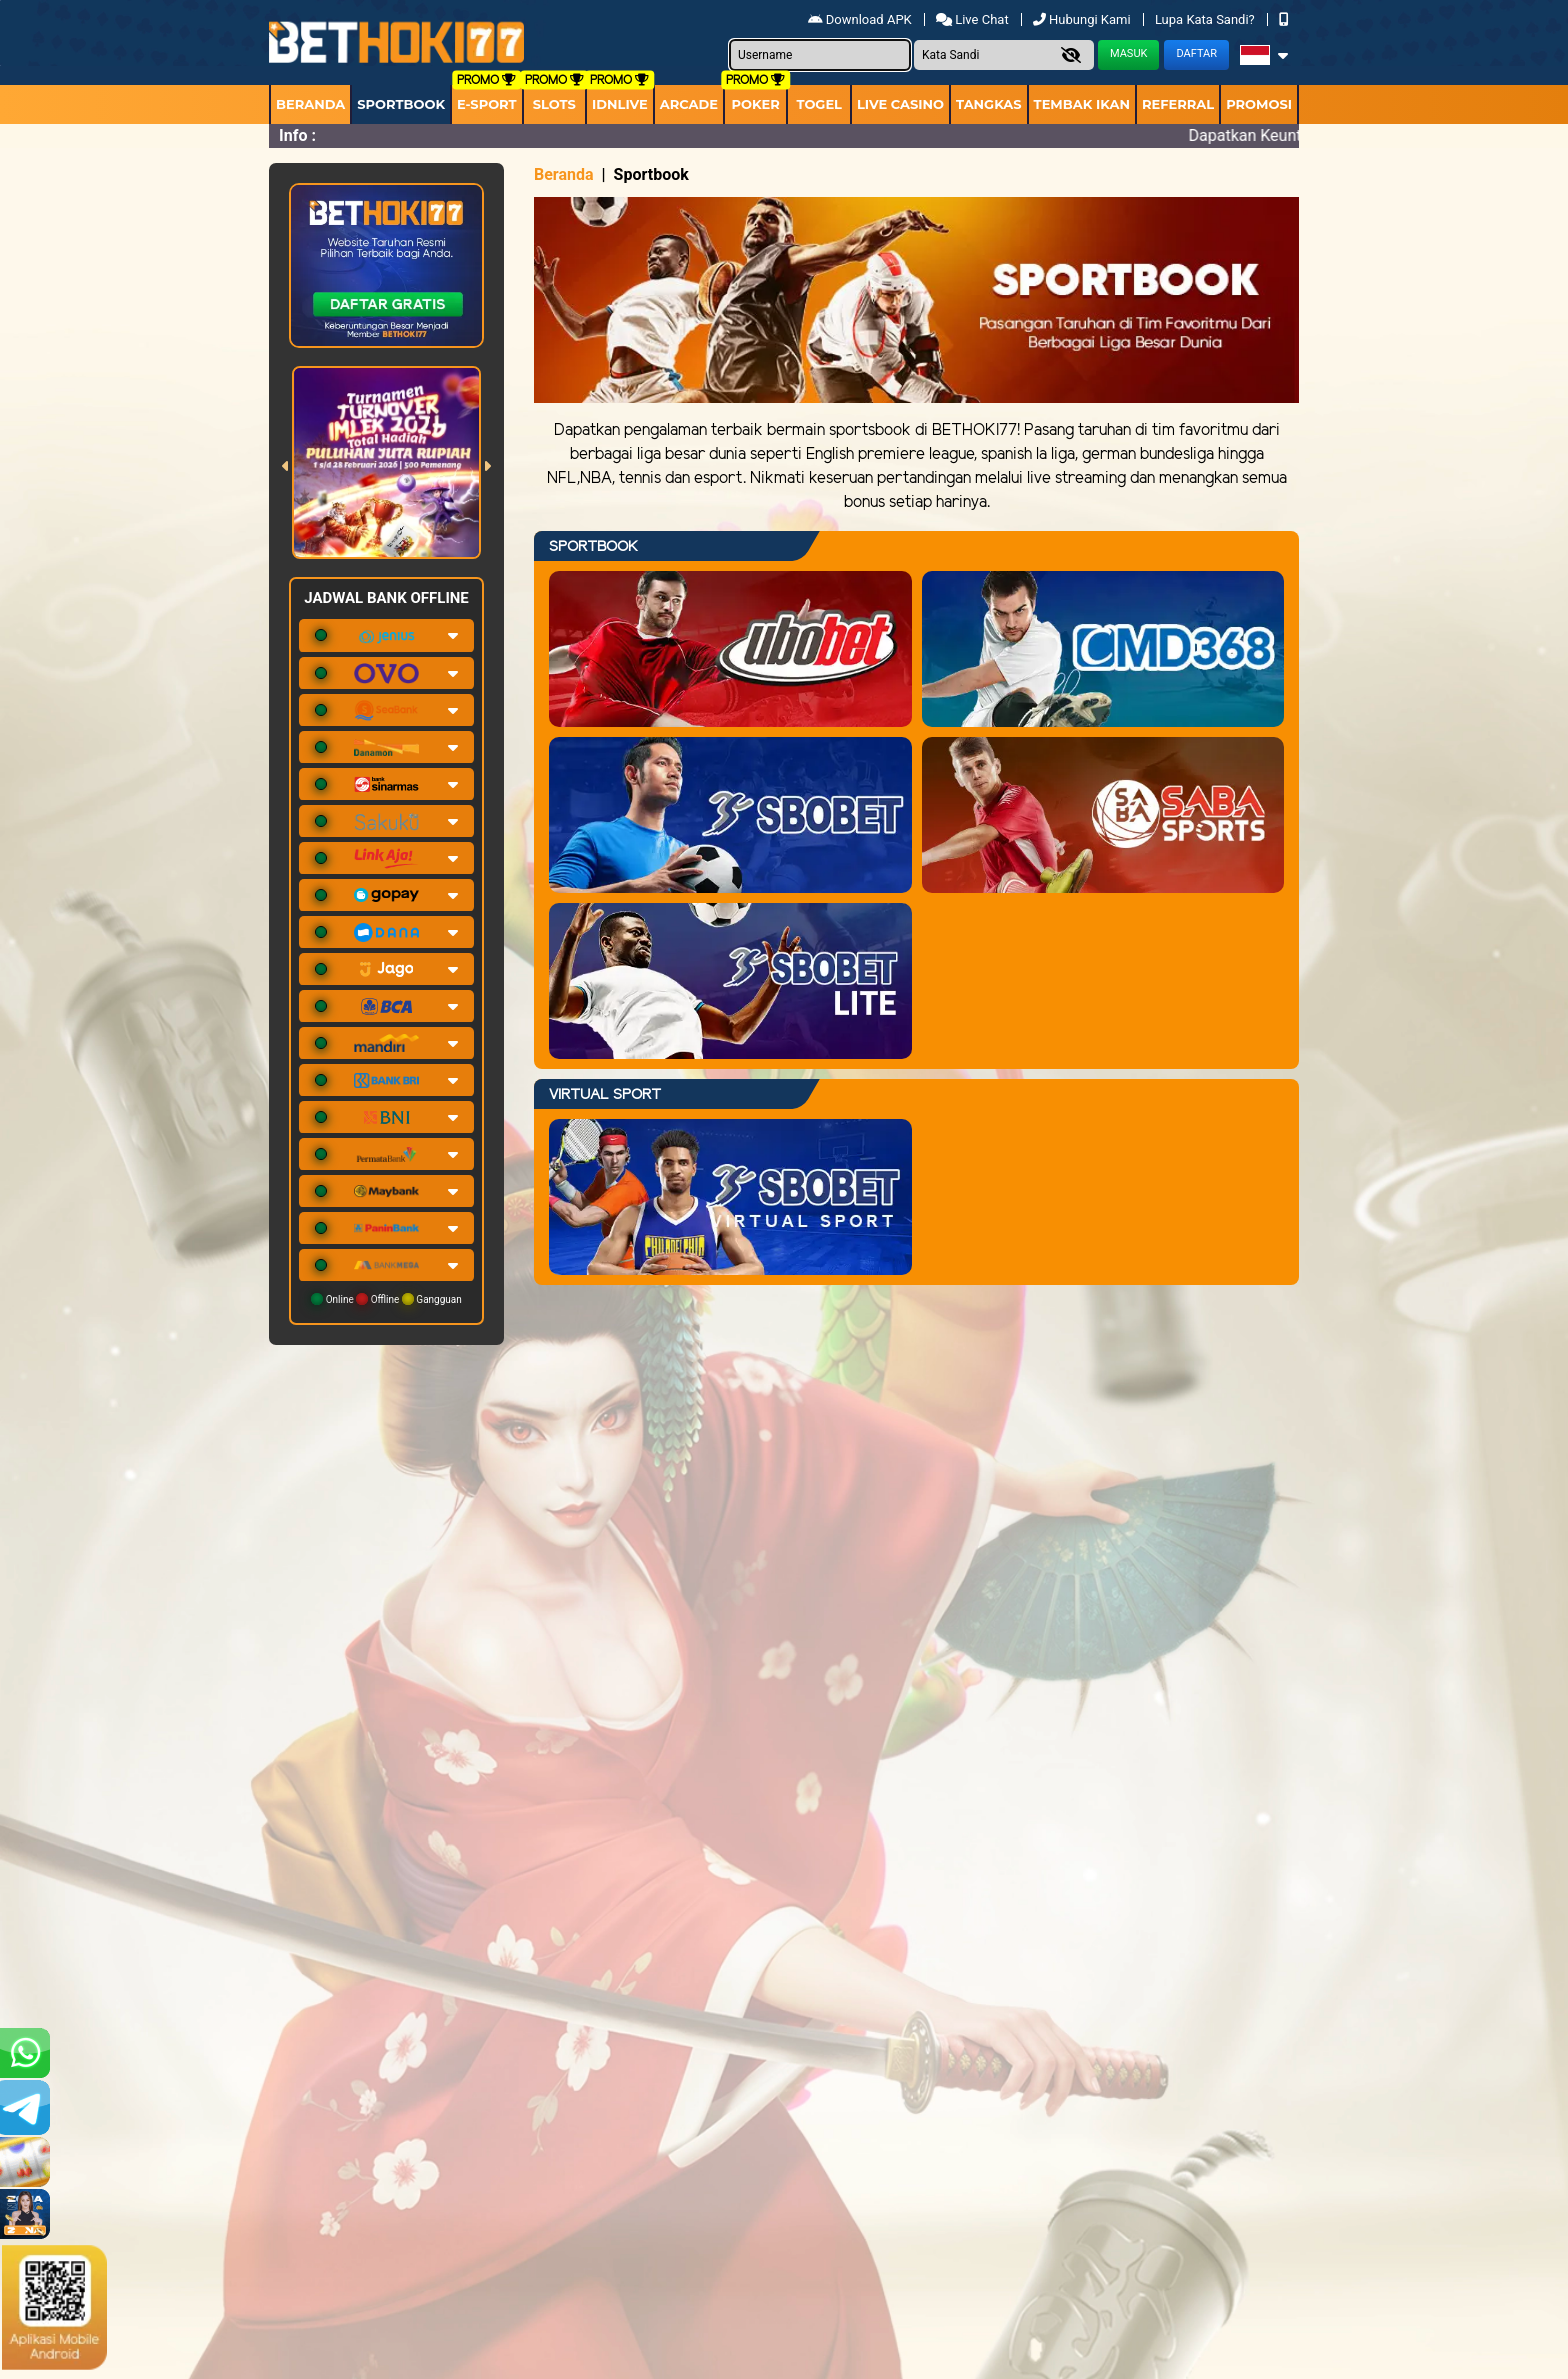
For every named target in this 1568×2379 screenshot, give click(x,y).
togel (818, 104)
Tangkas (989, 104)
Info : (297, 135)
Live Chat (974, 19)
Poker (756, 104)
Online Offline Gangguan (386, 1299)
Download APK (861, 19)
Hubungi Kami (1083, 19)
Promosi (1259, 104)
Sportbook (401, 104)
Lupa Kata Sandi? (1206, 19)
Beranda (310, 104)
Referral (1178, 104)
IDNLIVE (620, 104)
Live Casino (900, 104)
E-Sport (487, 104)
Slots (554, 104)
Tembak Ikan (1082, 104)
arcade (689, 104)
